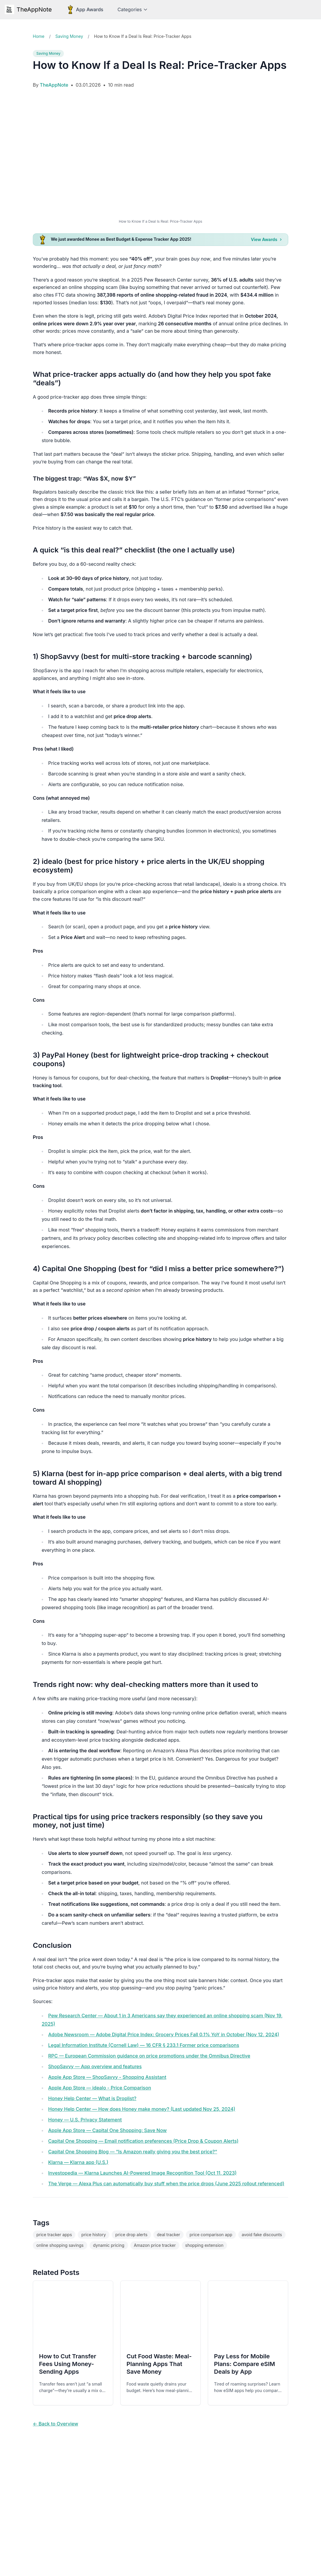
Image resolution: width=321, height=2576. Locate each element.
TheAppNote (28, 9)
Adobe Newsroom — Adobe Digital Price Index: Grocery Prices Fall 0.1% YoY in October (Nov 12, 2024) (163, 2034)
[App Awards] (84, 9)
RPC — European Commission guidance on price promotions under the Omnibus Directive (149, 2056)
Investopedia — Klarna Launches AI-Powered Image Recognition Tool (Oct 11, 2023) (142, 2173)
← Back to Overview (55, 2424)
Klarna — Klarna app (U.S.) (78, 2162)
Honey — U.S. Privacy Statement (85, 2120)
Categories (132, 9)
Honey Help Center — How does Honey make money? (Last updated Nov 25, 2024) (141, 2109)
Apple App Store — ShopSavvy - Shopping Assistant (107, 2077)
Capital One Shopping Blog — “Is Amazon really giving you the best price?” (132, 2152)
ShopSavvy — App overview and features (95, 2066)
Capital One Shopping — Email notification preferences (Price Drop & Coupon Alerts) (143, 2141)
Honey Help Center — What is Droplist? (92, 2098)
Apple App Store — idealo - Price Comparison (99, 2088)
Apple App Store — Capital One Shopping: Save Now (107, 2130)
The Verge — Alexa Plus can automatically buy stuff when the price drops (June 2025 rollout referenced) (166, 2183)
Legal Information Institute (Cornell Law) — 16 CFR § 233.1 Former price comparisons (143, 2045)
